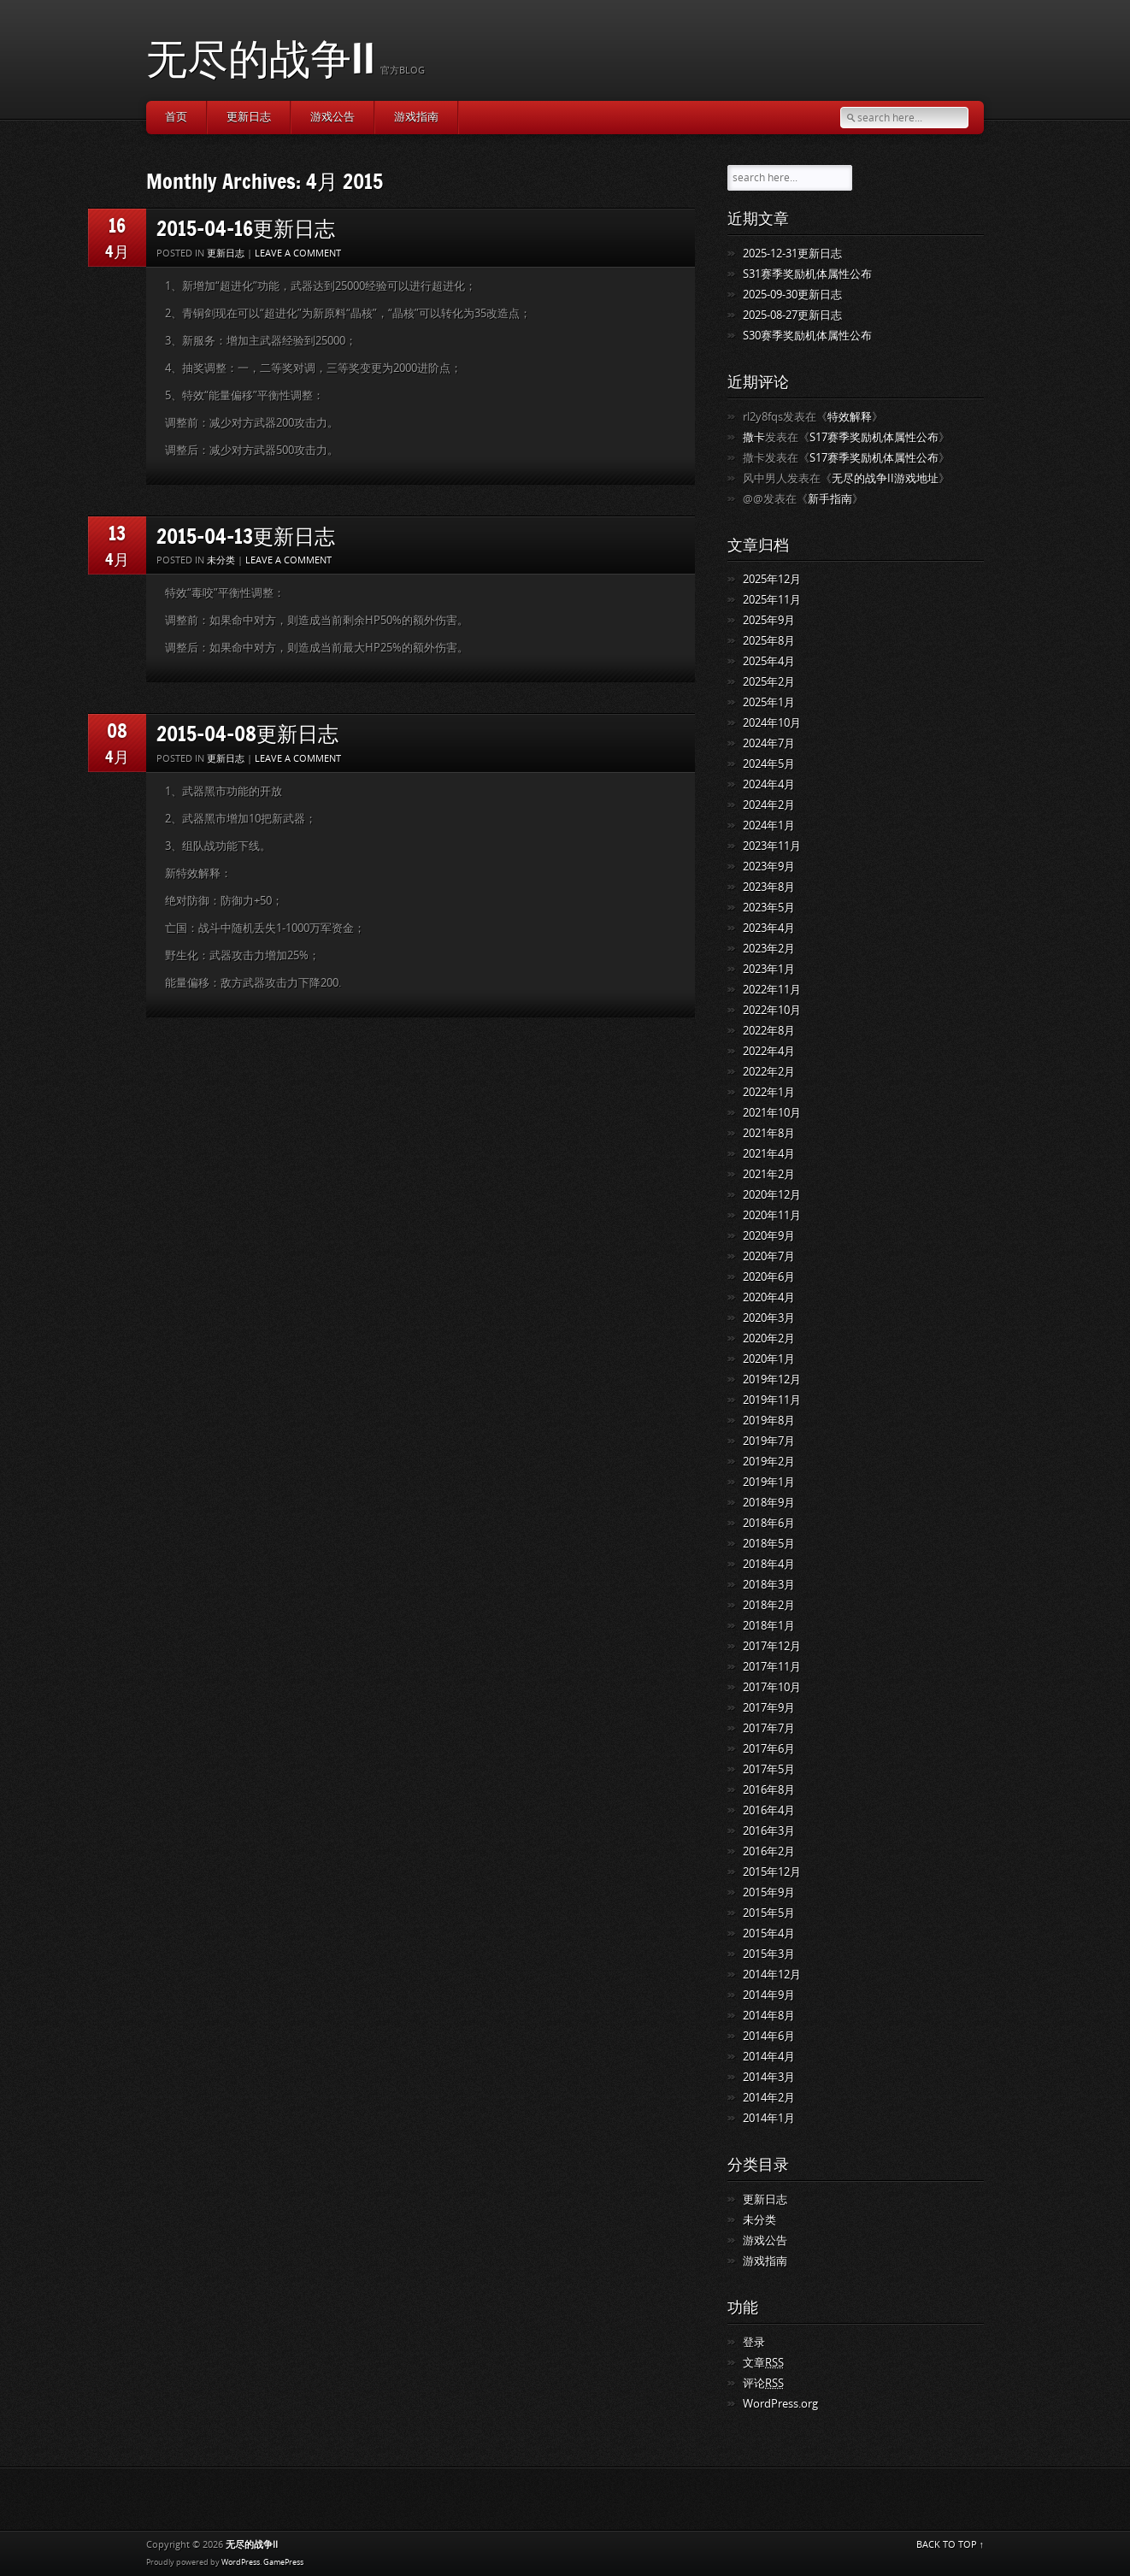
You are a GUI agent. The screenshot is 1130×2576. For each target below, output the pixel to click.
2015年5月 (769, 1913)
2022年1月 (769, 1092)
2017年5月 (769, 1769)
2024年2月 (769, 805)
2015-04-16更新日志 (245, 228)
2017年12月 (772, 1646)
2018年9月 (769, 1502)
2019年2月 (769, 1461)
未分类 (221, 560)
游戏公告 (332, 116)
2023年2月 (769, 948)
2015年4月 (769, 1933)
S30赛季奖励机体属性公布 (807, 335)
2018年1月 (769, 1625)
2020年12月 (772, 1194)
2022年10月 (772, 1010)
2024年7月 (769, 743)
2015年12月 (772, 1872)
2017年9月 (769, 1707)
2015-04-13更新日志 (245, 536)
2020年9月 (769, 1235)
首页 (176, 116)
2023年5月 (769, 907)
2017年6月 (769, 1748)
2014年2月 (769, 2097)
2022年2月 (769, 1071)
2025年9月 (769, 620)
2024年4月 (769, 784)
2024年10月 (772, 722)
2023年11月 (772, 846)
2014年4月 (769, 2056)
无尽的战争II (260, 57)
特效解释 (849, 416)
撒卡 (754, 437)
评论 (763, 2383)
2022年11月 (772, 989)
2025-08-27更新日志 (792, 315)
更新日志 (249, 116)
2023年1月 (769, 969)
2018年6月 (769, 1523)
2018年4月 (769, 1564)
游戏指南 (416, 116)
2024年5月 (769, 763)
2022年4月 (769, 1051)
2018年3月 (769, 1584)
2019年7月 (769, 1441)
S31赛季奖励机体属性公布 (807, 274)
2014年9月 (769, 1995)
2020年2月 (769, 1338)
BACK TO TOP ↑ (950, 2544)
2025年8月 (769, 640)
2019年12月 (772, 1379)
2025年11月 (772, 599)
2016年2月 (769, 1851)
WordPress (240, 2562)
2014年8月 (769, 2015)
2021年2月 (769, 1174)
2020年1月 (769, 1359)
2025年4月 (769, 661)
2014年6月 (769, 2036)
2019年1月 (769, 1482)
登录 (754, 2342)
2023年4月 (769, 928)
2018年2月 (769, 1605)
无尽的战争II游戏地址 (885, 478)
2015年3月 (769, 1954)
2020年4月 (769, 1297)
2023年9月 (769, 866)
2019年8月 (769, 1420)
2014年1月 (769, 2118)
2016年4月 (769, 1810)
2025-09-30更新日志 (792, 294)
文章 (763, 2362)
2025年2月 (769, 681)
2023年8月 (769, 887)
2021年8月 (769, 1133)
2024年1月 (769, 825)
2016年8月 (769, 1789)
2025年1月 (769, 702)
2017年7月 (769, 1728)
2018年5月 (769, 1543)
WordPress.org (780, 2403)
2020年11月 (772, 1215)
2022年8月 (769, 1030)
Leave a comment (298, 253)
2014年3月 (769, 2077)
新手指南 (830, 498)
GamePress (283, 2562)
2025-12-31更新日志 (792, 253)
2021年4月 (769, 1153)
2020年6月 (769, 1276)
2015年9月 (769, 1892)
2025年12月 (772, 579)
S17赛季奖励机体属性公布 (874, 437)
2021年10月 (772, 1112)
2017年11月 (772, 1666)
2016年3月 (769, 1830)
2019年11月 (772, 1400)
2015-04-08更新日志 (247, 733)
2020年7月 (769, 1256)
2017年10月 (772, 1687)
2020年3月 (769, 1318)
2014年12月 (772, 1974)
